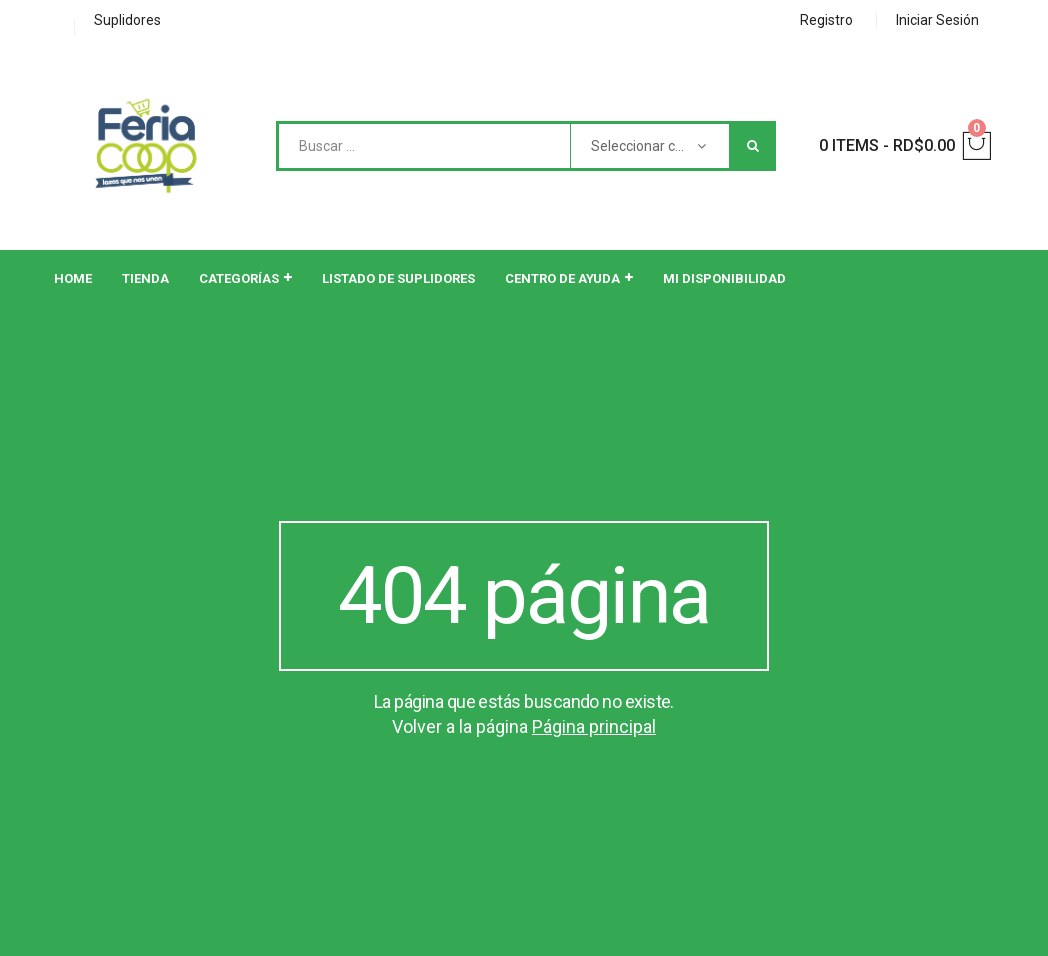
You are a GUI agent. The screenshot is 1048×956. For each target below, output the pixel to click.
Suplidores (127, 20)
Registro (826, 20)
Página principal (594, 726)
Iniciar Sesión (937, 20)
